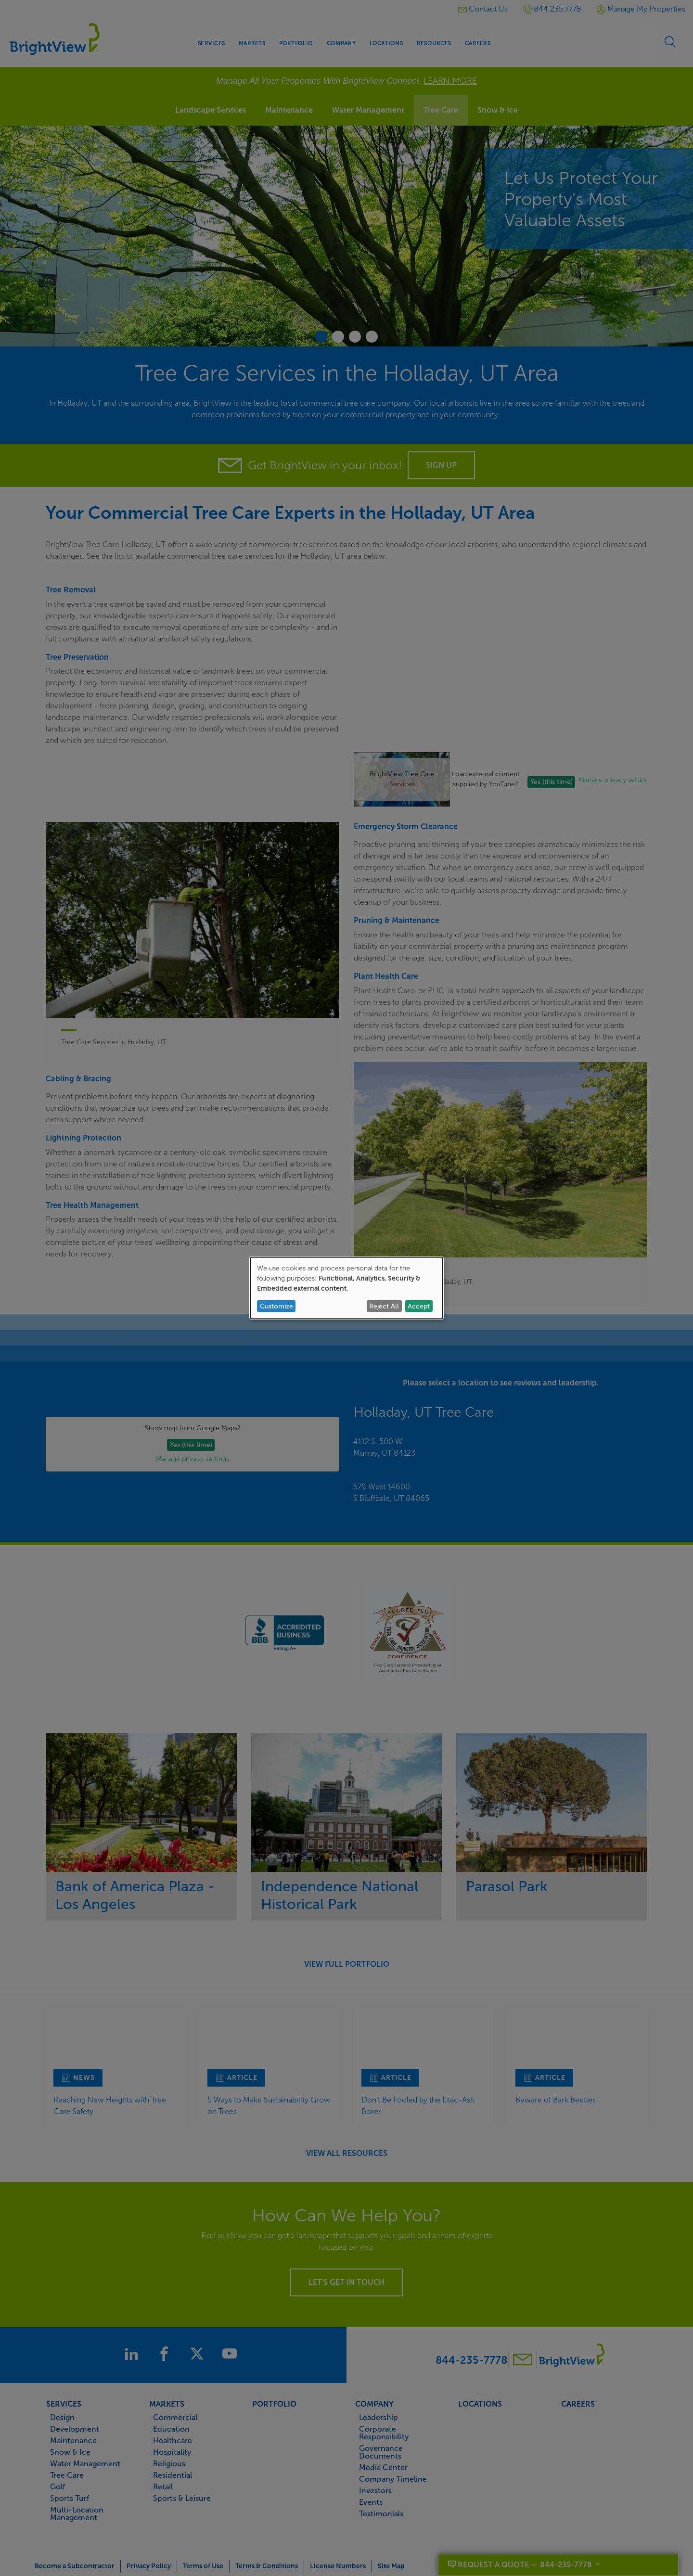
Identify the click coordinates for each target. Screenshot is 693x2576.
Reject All (384, 1306)
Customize (276, 1306)
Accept (419, 1306)
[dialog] (346, 1288)
